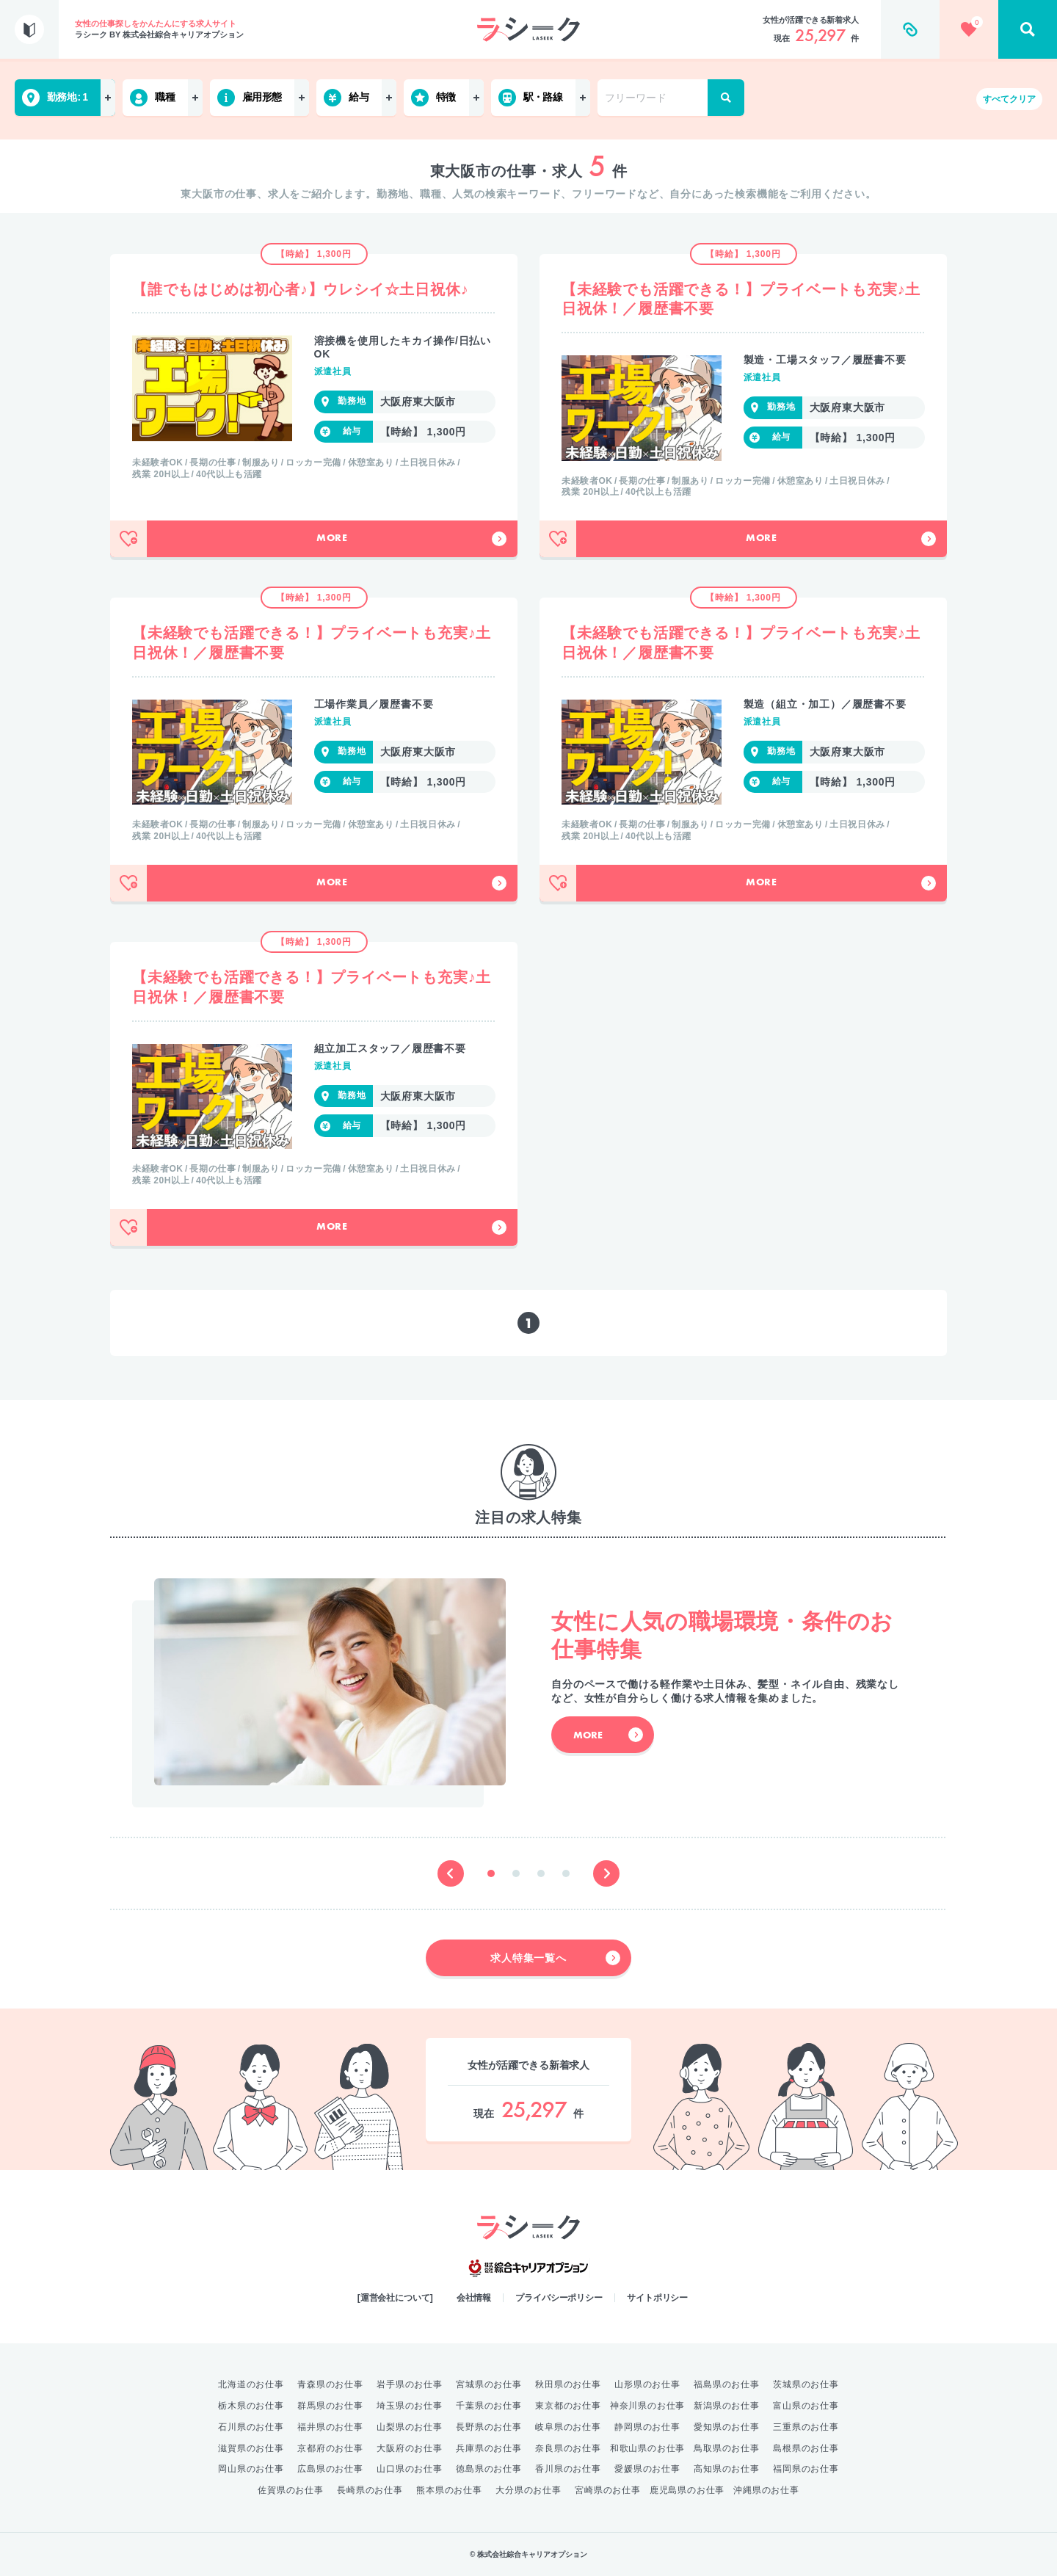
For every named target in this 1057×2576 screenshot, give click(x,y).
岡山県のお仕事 (251, 2469)
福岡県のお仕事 (806, 2469)
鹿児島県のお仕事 (687, 2490)
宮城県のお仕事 (489, 2384)
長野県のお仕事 (489, 2427)
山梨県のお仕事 (410, 2427)
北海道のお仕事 (251, 2384)
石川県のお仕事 (251, 2427)
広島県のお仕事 (330, 2469)
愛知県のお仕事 (727, 2427)
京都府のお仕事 (330, 2448)
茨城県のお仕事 (806, 2384)
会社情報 (474, 2298)
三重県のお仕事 (806, 2427)
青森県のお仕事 (330, 2384)
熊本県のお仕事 (449, 2490)
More (411, 538)
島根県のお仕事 (806, 2448)
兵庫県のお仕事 (489, 2448)
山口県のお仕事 (410, 2469)
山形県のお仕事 (647, 2384)
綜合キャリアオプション (528, 2268)
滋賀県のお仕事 (251, 2448)
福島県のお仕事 (727, 2384)
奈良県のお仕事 (568, 2448)
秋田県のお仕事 (568, 2384)
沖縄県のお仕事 (766, 2490)
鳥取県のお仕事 (727, 2448)
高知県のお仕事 (727, 2469)
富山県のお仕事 (806, 2406)
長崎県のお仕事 (370, 2490)
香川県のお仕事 (568, 2469)
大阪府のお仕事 (410, 2448)
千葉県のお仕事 (489, 2406)
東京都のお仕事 (568, 2406)
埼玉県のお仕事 (410, 2406)
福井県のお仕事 (330, 2427)
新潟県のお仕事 (727, 2406)
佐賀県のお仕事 (291, 2490)
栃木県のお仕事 (251, 2406)
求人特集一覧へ (555, 1958)
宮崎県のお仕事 (608, 2490)
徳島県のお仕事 (489, 2469)
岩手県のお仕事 (410, 2384)
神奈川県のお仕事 (647, 2406)
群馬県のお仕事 (330, 2406)
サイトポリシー (657, 2298)
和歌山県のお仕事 (647, 2448)
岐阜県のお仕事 (568, 2427)
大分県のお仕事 (528, 2490)
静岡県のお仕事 (647, 2427)
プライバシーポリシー (559, 2298)
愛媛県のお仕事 (647, 2469)
